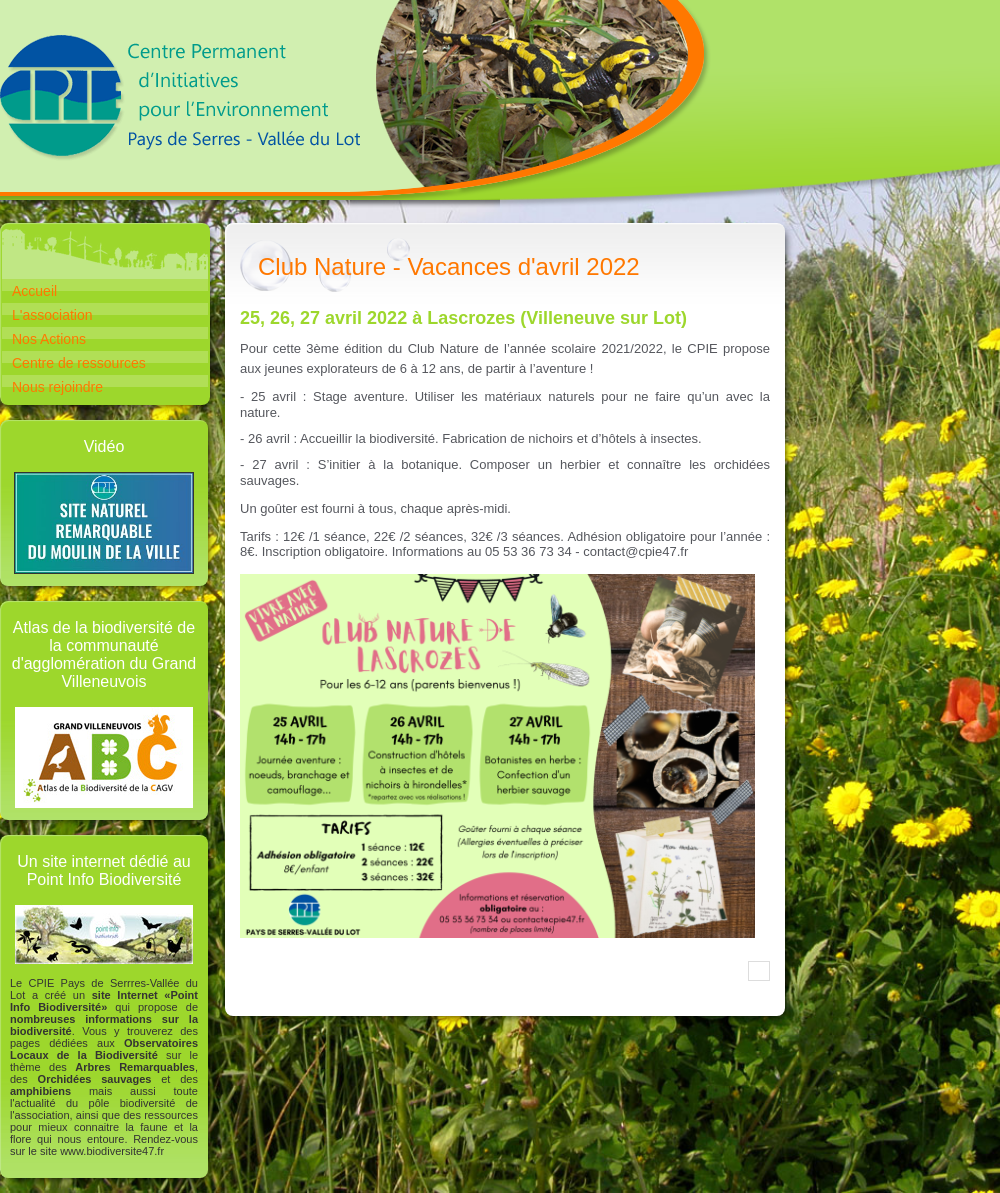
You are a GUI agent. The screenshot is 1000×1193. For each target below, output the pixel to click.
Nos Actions (49, 339)
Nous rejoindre (57, 387)
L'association (52, 315)
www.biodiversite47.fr (112, 1151)
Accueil (34, 291)
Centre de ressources (79, 363)
